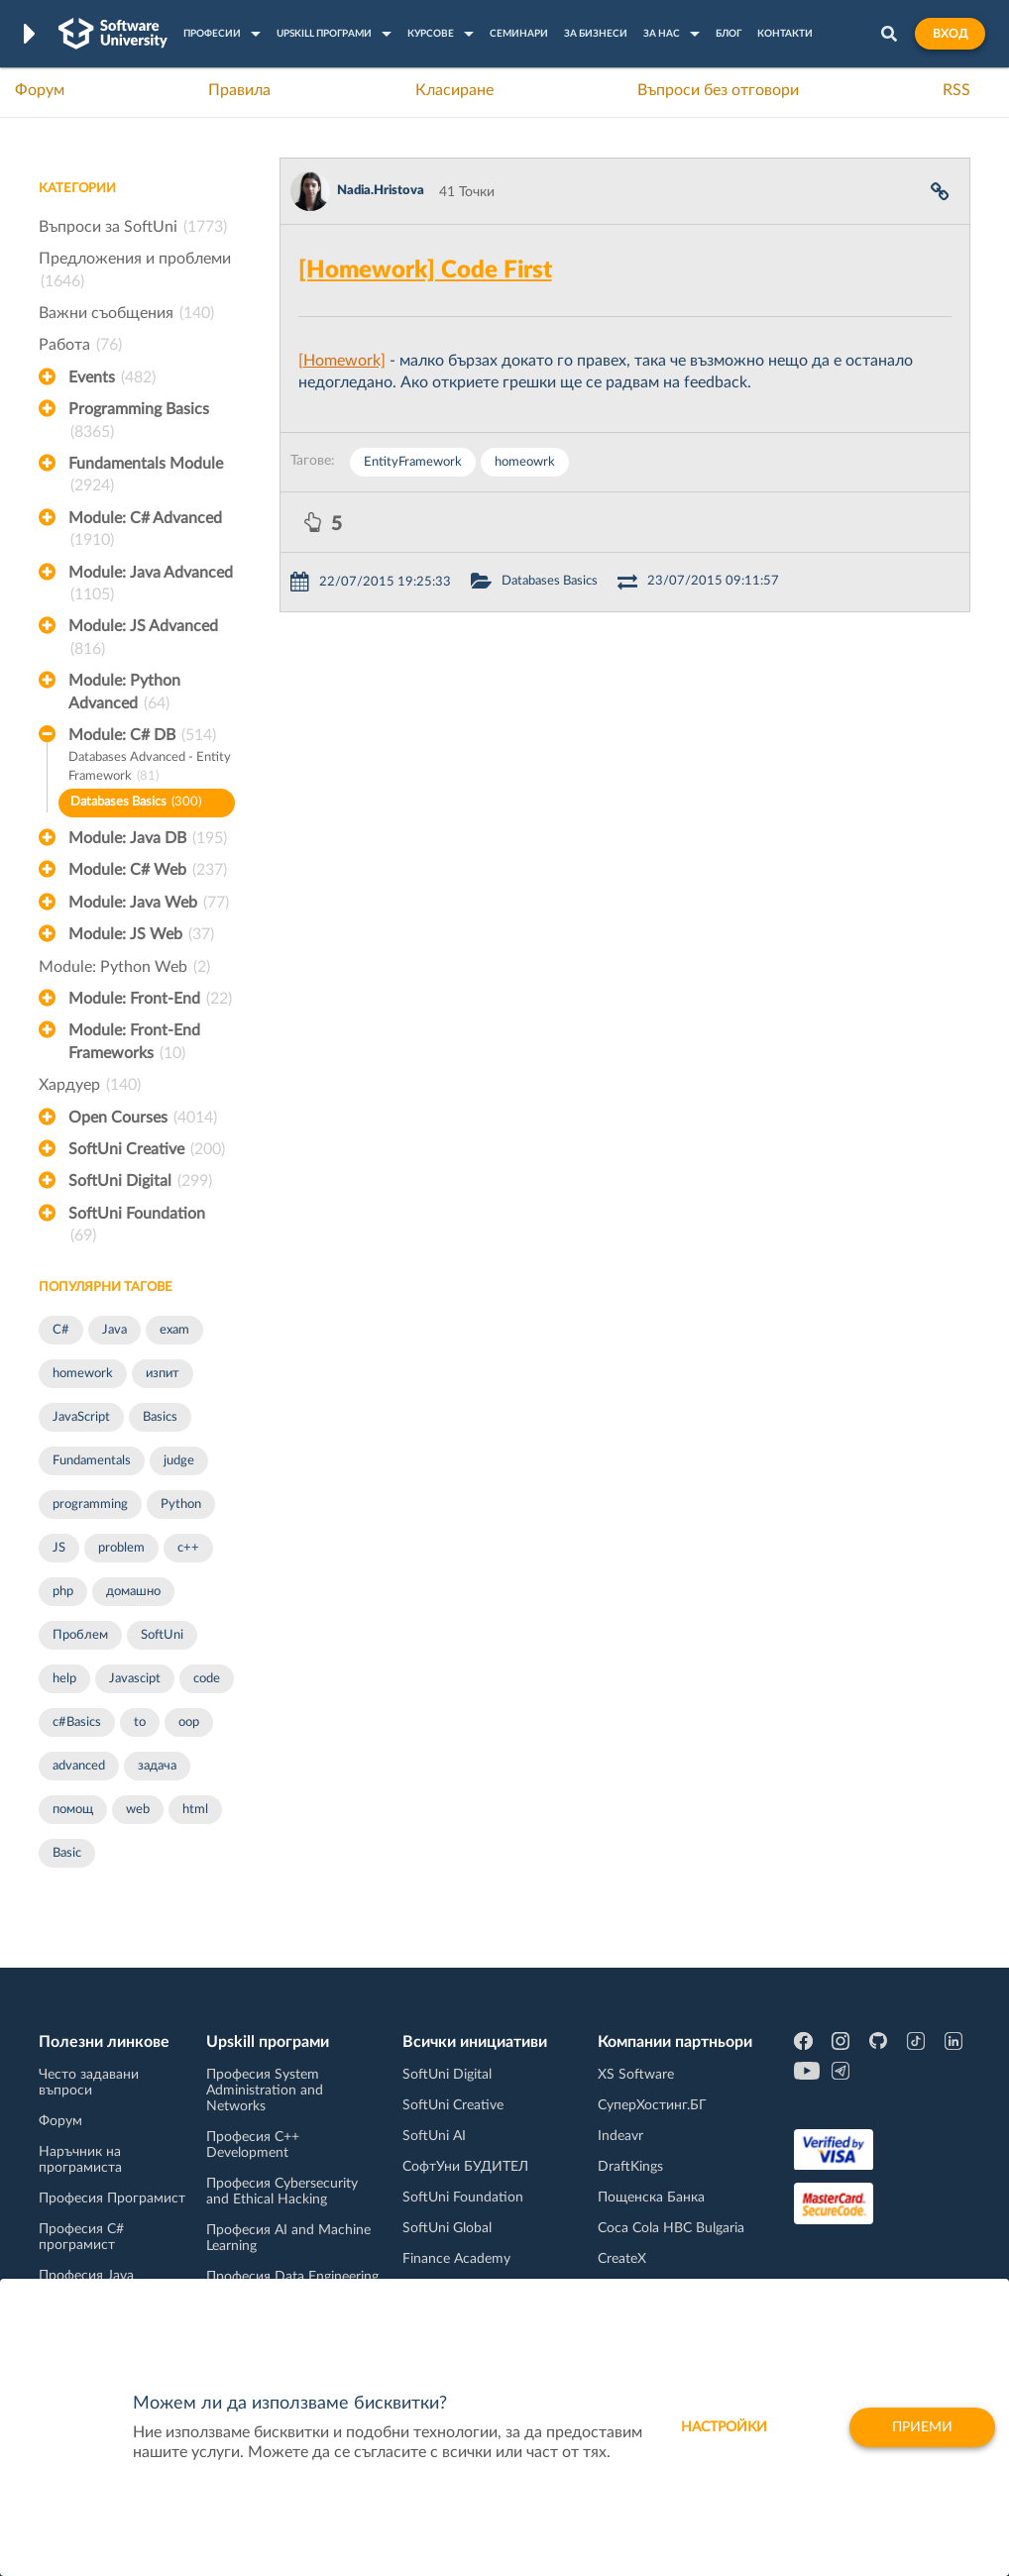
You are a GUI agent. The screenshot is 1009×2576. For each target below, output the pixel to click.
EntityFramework (413, 462)
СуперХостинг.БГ (652, 2105)
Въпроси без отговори (718, 90)
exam (174, 1330)
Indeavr (620, 2136)
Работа (80, 345)
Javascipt (135, 1678)
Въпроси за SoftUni (133, 227)
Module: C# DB (142, 735)
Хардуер (90, 1085)
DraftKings (630, 2167)
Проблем (80, 1635)
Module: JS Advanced (143, 639)
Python (181, 1504)
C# (61, 1330)
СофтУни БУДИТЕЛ (465, 2167)
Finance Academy (456, 2259)
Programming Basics (138, 422)
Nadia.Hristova (380, 190)
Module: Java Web (148, 902)
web (138, 1809)
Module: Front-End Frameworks (134, 1043)
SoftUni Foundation (136, 1226)
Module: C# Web (147, 870)
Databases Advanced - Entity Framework (149, 768)
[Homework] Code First (425, 270)
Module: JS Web (141, 934)
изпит (162, 1373)
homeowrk (525, 462)
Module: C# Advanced (145, 531)
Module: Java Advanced (150, 585)
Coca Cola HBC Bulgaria (671, 2228)
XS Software (636, 2075)
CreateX (622, 2259)
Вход (950, 34)
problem (121, 1548)
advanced (79, 1766)
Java (114, 1330)
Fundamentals (92, 1460)
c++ (188, 1548)
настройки (724, 2427)
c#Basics (77, 1722)
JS (59, 1548)
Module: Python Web (124, 967)
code (206, 1678)
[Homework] (342, 361)
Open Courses (142, 1117)
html (195, 1809)
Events (112, 377)
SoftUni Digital (140, 1181)
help (64, 1678)
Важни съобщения (126, 313)
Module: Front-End (150, 999)
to (140, 1722)
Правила (239, 90)
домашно (133, 1591)
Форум (39, 90)
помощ (73, 1809)
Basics (160, 1417)
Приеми (922, 2427)
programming (90, 1504)
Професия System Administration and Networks (264, 2090)
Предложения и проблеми (135, 271)
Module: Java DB (147, 838)
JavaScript (81, 1417)
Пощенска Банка (651, 2197)
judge (179, 1460)
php (63, 1591)
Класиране (454, 90)
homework (83, 1373)
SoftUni (162, 1635)
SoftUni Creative (146, 1149)
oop (188, 1722)
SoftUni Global (447, 2228)
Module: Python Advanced (124, 693)
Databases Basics (135, 803)
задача (157, 1766)
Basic (67, 1853)
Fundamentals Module (145, 476)
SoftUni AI (434, 2136)
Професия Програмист (112, 2198)
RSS (956, 90)
